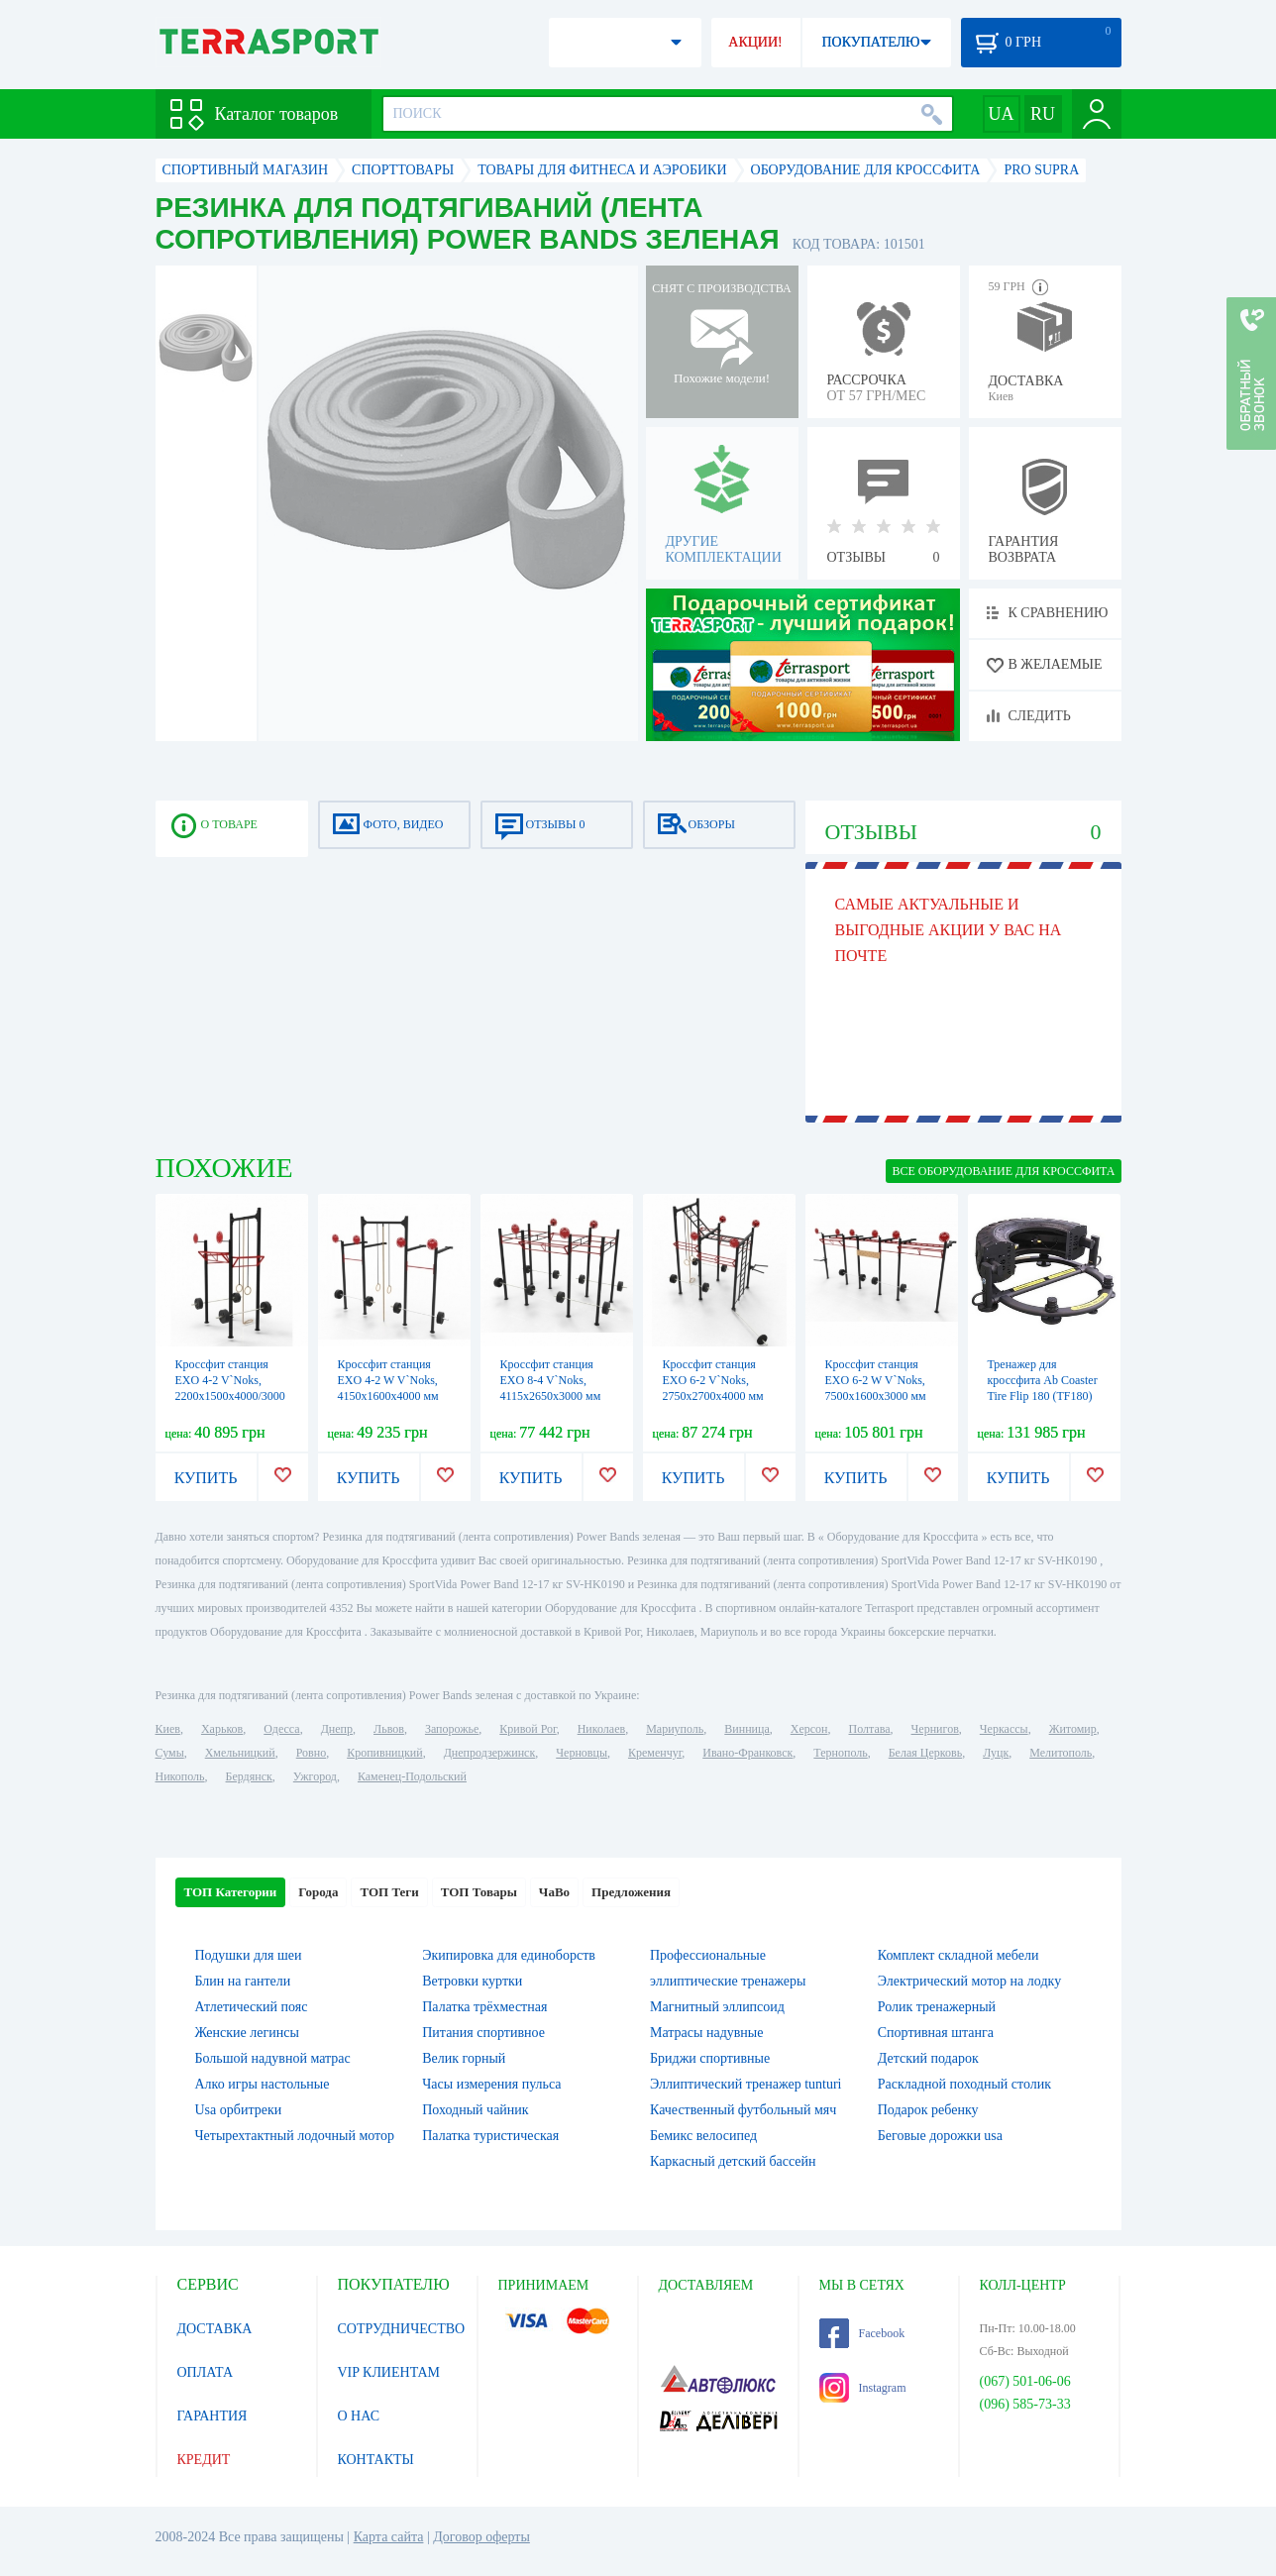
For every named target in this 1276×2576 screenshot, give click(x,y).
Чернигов (935, 1729)
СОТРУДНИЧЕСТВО (402, 2328)
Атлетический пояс (251, 2006)
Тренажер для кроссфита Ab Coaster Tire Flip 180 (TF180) (1043, 1380)
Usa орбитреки (238, 2109)
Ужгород (315, 1776)
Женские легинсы (247, 2032)
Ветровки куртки (472, 1981)
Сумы (170, 1753)
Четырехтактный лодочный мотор (295, 2135)
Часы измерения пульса (491, 2084)
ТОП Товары (479, 1891)
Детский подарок (928, 2058)
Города (318, 1891)
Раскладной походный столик (964, 2084)
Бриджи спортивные (710, 2058)
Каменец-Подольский (412, 1776)
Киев (168, 1729)
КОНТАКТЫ (376, 2459)
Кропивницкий (384, 1753)
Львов (388, 1729)
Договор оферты (481, 2536)
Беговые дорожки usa (940, 2135)
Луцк (996, 1753)
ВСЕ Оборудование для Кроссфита (1003, 1171)
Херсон (809, 1729)
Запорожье (451, 1729)
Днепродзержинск (490, 1753)
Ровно (311, 1753)
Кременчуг (655, 1753)
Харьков (222, 1729)
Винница (746, 1729)
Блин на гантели (243, 1981)
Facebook (862, 2333)
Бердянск (249, 1776)
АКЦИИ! (755, 42)
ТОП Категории (230, 1891)
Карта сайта (389, 2536)
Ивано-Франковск (747, 1753)
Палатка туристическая (490, 2135)
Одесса (281, 1729)
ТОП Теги (389, 1891)
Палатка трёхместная (484, 2006)
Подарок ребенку (928, 2109)
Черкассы (1004, 1729)
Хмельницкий (240, 1753)
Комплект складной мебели (958, 1955)
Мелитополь (1060, 1753)
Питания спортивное (483, 2032)
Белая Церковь (925, 1753)
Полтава (870, 1729)
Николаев (601, 1729)
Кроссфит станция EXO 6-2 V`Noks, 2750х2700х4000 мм (713, 1380)
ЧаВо (554, 1891)
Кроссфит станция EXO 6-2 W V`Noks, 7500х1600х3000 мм (875, 1380)
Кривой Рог (527, 1729)
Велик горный (463, 2058)
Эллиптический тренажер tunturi (745, 2084)
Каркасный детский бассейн (733, 2161)
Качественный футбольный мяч (743, 2109)
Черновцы (581, 1753)
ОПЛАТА (205, 2372)
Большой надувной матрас (273, 2058)
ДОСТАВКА (215, 2328)
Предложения (631, 1891)
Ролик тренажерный (937, 2006)
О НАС (358, 2416)
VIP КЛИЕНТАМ (389, 2372)
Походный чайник (475, 2109)
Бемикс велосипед (703, 2135)
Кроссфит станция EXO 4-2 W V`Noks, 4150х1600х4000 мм (388, 1380)
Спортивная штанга (936, 2032)
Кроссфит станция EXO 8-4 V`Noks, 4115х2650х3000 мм (550, 1380)
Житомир (1073, 1729)
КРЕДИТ (204, 2459)
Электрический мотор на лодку (969, 1981)
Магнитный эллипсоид (717, 2006)
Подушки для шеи (248, 1955)
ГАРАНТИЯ (212, 2416)
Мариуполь (674, 1729)
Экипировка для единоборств (508, 1955)
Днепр (337, 1729)
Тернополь (840, 1753)
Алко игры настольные (262, 2084)
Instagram (862, 2388)
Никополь (180, 1776)
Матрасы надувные (706, 2032)
